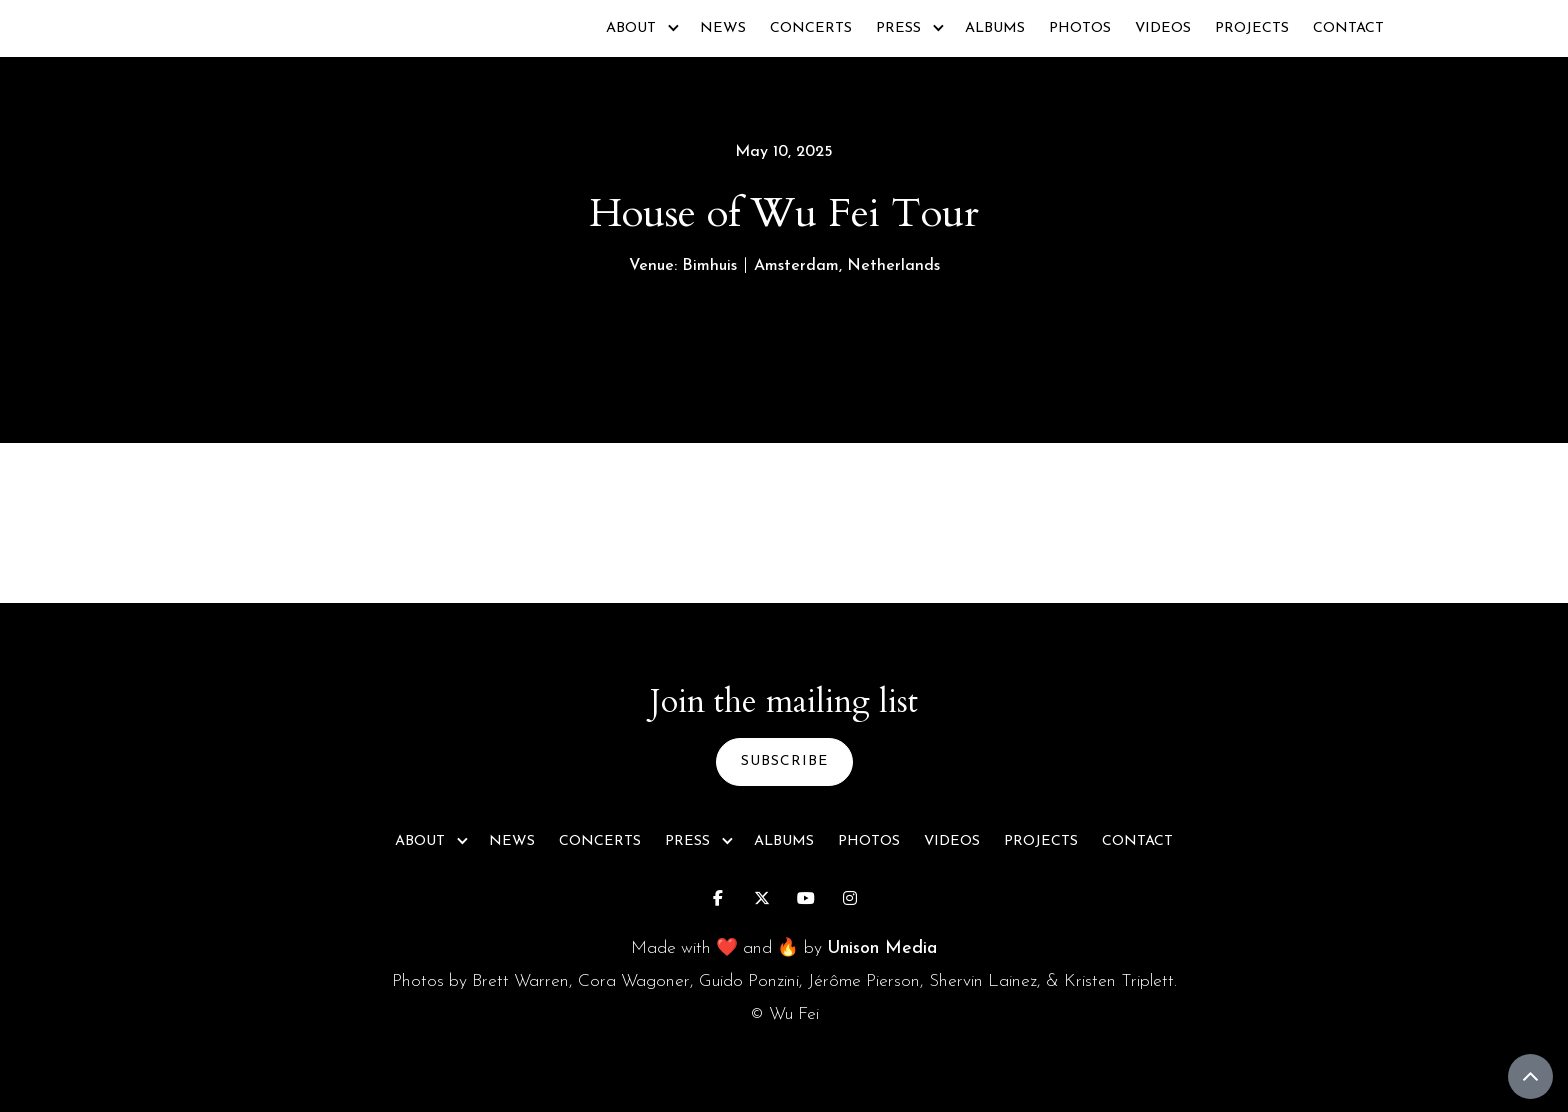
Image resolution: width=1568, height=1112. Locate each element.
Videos (1163, 28)
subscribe (784, 761)
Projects (1252, 28)
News (723, 28)
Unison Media (882, 948)
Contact (1348, 28)
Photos (1080, 28)
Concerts (811, 28)
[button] (641, 28)
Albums (995, 28)
